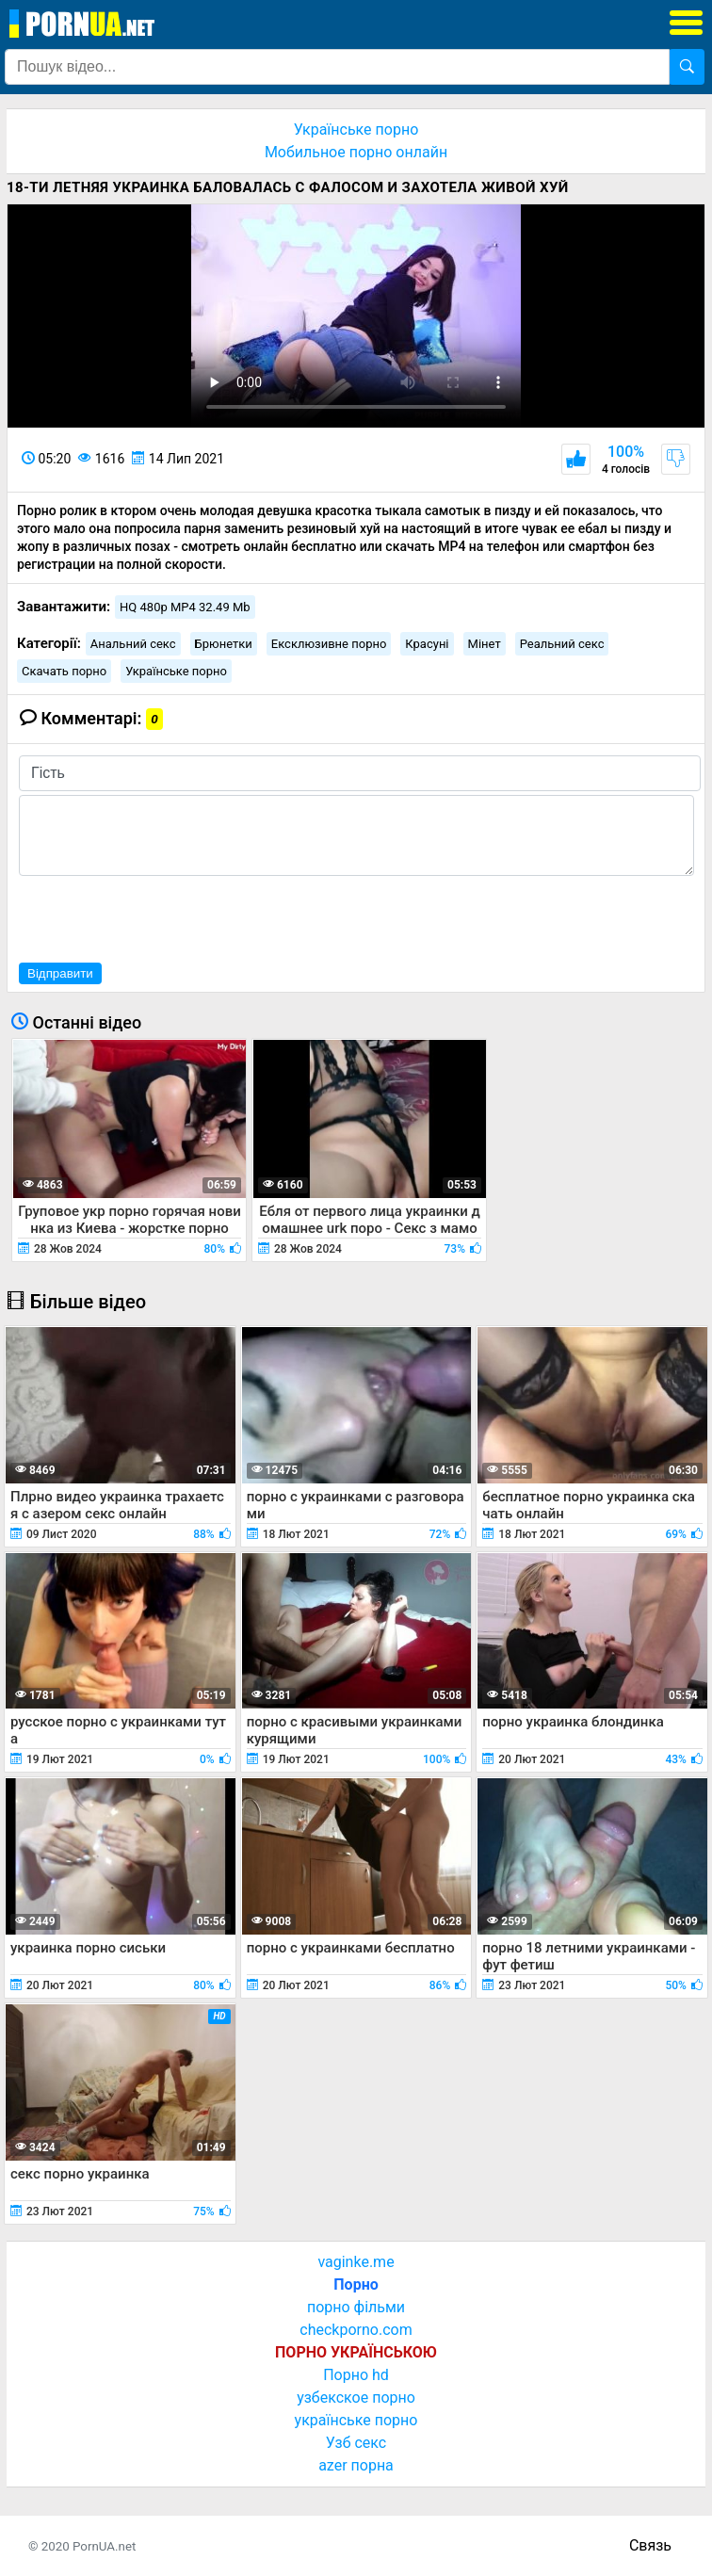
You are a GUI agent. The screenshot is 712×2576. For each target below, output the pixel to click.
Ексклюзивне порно (329, 644)
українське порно (356, 2420)
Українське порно (356, 129)
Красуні (426, 644)
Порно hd (356, 2375)
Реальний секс (562, 644)
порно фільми (356, 2307)
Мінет (484, 644)
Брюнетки (223, 644)
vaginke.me (355, 2262)
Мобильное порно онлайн (356, 152)
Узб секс (356, 2443)
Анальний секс (133, 644)
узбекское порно (356, 2397)
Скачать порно (64, 671)
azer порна (356, 2465)
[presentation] (162, 916)
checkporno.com (355, 2330)
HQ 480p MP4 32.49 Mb (185, 607)
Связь (650, 2545)
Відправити (60, 973)
